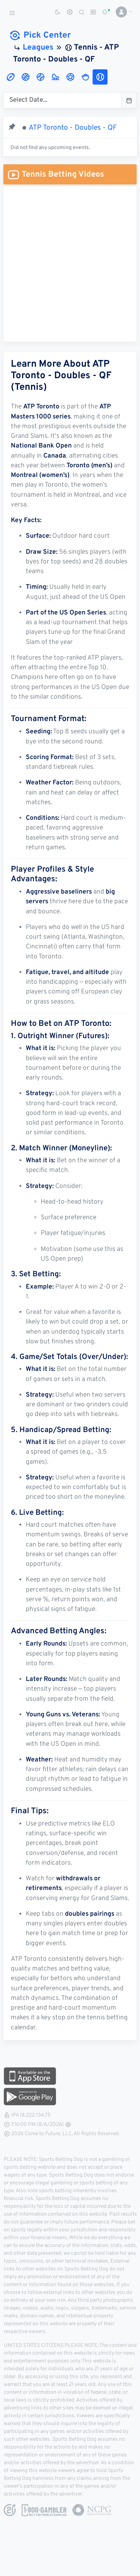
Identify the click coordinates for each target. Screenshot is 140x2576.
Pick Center (40, 35)
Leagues (38, 48)
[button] (121, 12)
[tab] (10, 77)
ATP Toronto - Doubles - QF (73, 127)
